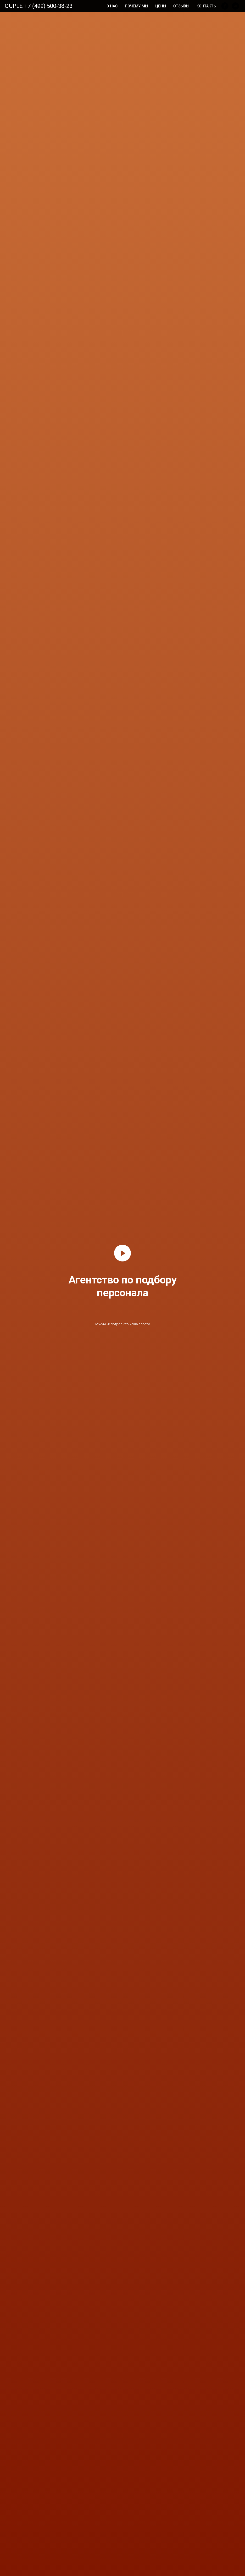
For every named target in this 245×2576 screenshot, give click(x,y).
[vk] (235, 6)
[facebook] (224, 6)
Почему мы (136, 6)
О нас (112, 6)
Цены (160, 6)
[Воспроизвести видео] (122, 1253)
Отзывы (181, 6)
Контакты (206, 6)
